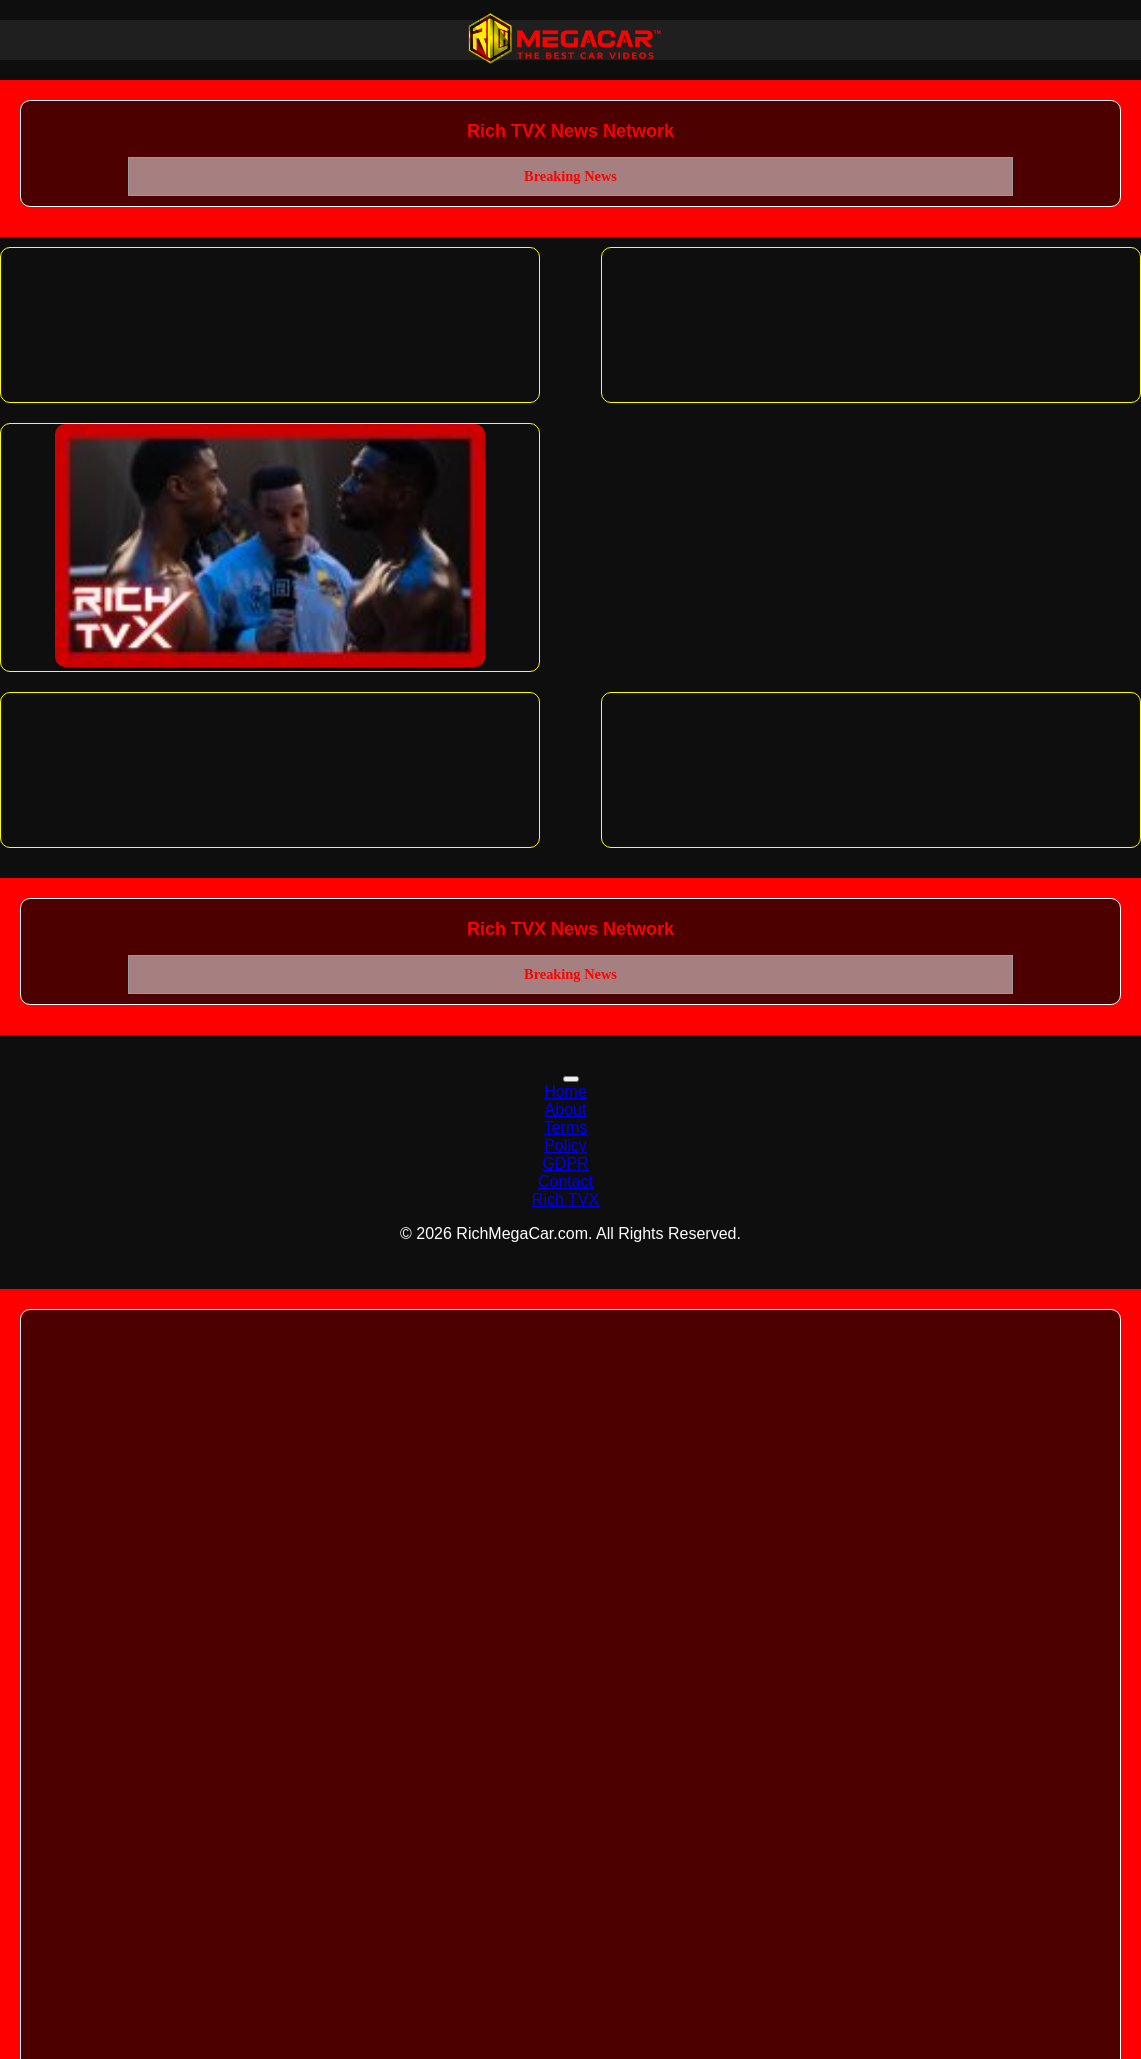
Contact (565, 1181)
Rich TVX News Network (570, 131)
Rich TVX (565, 1199)
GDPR (565, 1163)
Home (565, 1091)
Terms (566, 1127)
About (566, 1109)
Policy (565, 1145)
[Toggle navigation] (571, 1079)
